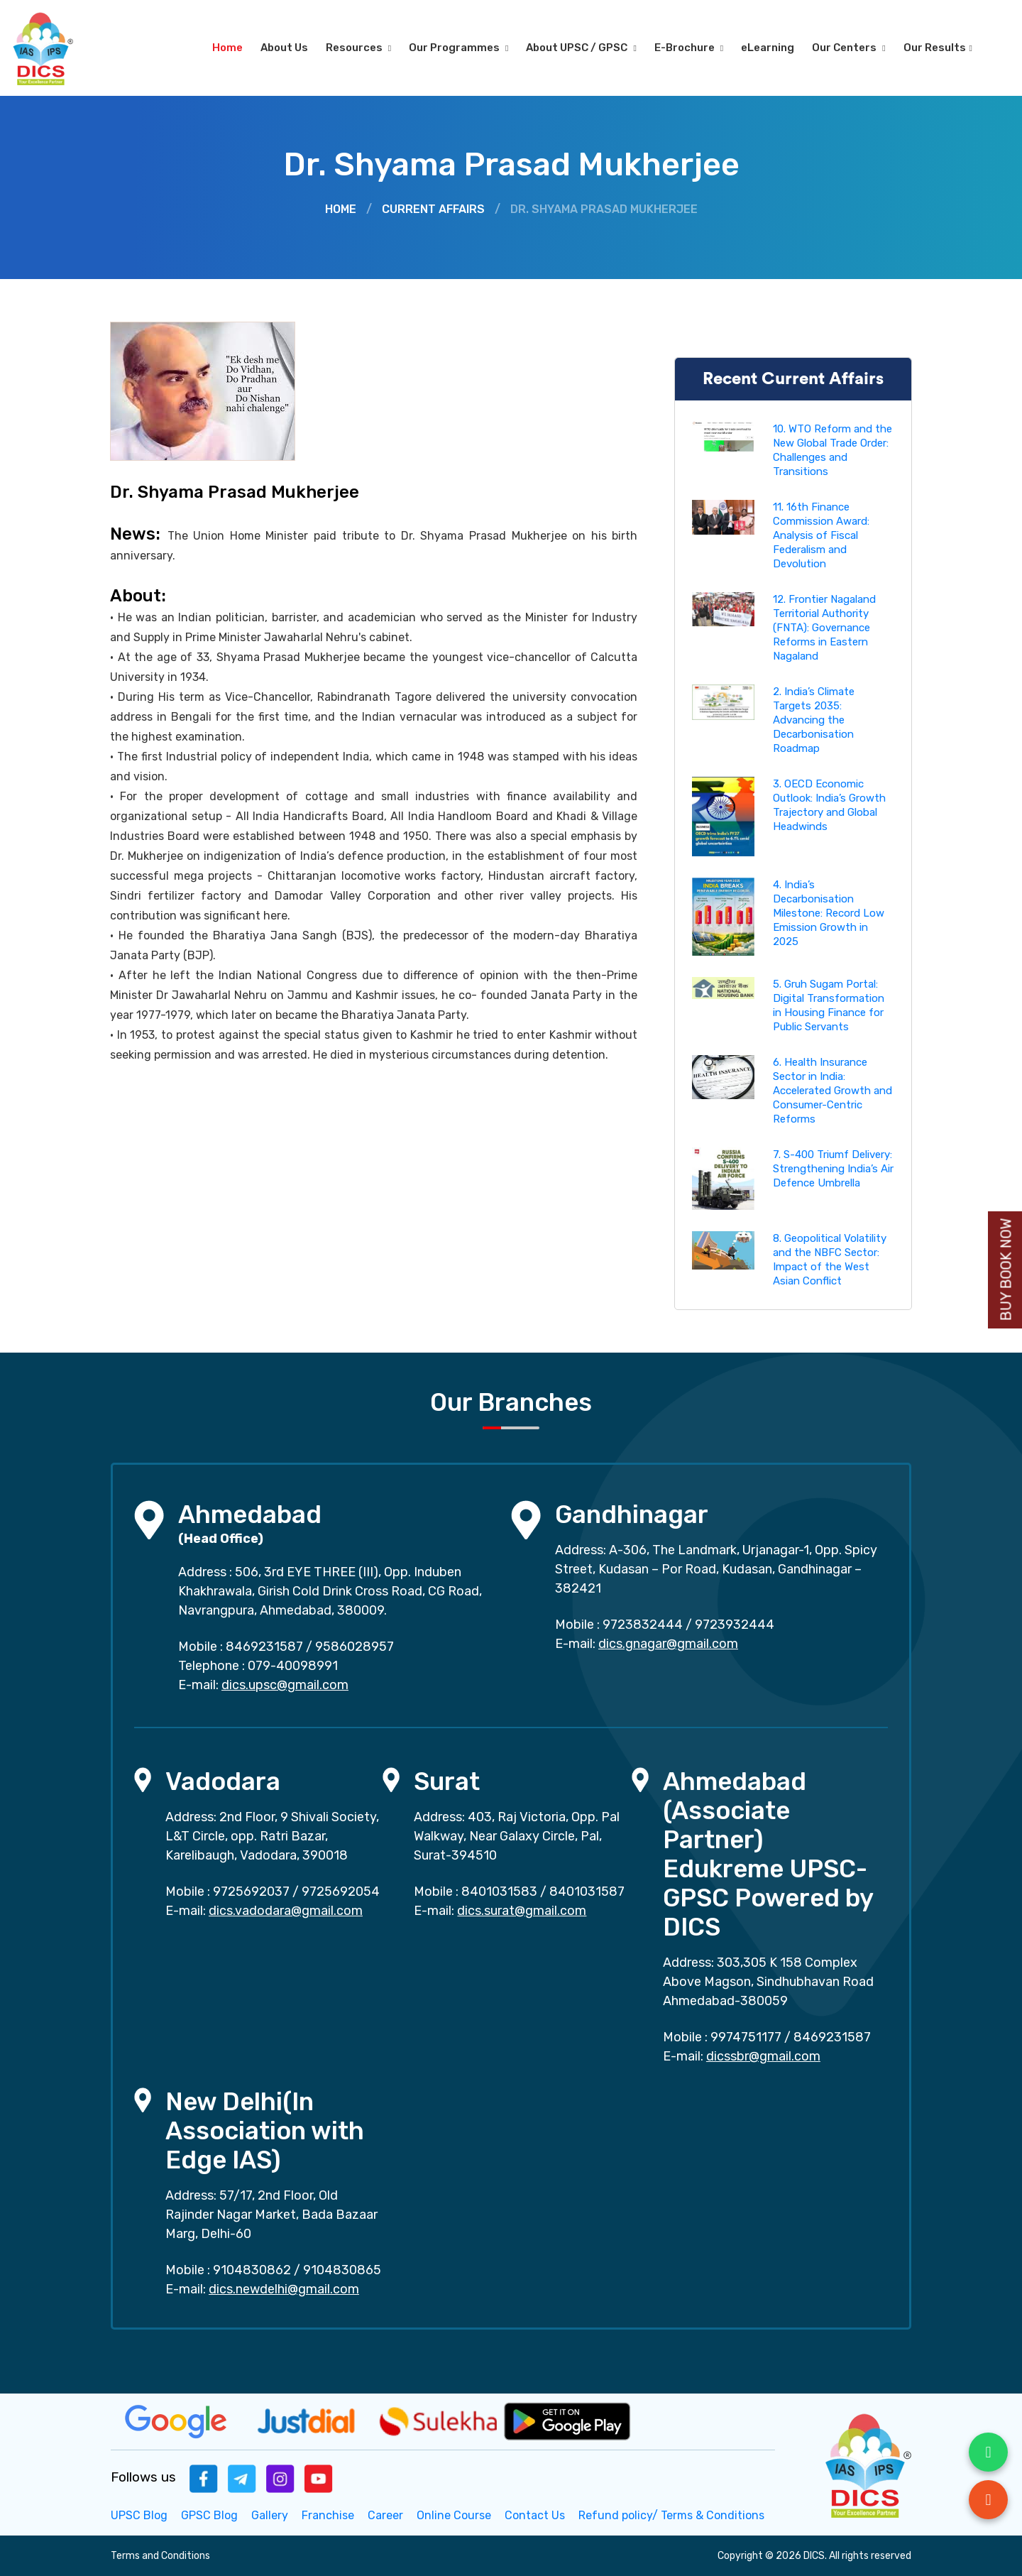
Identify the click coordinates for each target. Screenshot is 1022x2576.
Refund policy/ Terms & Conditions (671, 2515)
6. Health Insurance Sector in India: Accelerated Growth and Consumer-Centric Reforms (832, 1090)
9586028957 (354, 1646)
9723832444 (643, 1624)
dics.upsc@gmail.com (284, 1685)
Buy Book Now (1006, 1269)
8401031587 (587, 1891)
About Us (284, 47)
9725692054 (341, 1891)
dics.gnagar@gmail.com (668, 1644)
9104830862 (252, 2270)
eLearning (767, 47)
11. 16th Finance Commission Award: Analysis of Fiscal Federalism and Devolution (821, 535)
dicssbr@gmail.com (763, 2056)
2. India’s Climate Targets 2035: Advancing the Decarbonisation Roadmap (814, 720)
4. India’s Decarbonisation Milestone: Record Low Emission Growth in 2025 (828, 913)
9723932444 (734, 1624)
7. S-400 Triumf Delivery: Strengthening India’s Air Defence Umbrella (833, 1168)
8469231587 (264, 1646)
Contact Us (535, 2515)
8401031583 (499, 1891)
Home (227, 47)
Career (385, 2515)
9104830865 (342, 2270)
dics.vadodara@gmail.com (286, 1911)
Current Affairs (433, 209)
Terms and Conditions (160, 2556)
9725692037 (251, 1891)
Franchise (328, 2515)
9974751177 (745, 2037)
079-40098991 (293, 1666)
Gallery (269, 2515)
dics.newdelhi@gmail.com (284, 2289)
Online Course (454, 2515)
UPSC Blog (139, 2515)
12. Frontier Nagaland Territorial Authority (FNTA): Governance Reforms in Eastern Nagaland (824, 627)
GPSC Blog (209, 2515)
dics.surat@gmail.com (521, 1911)
